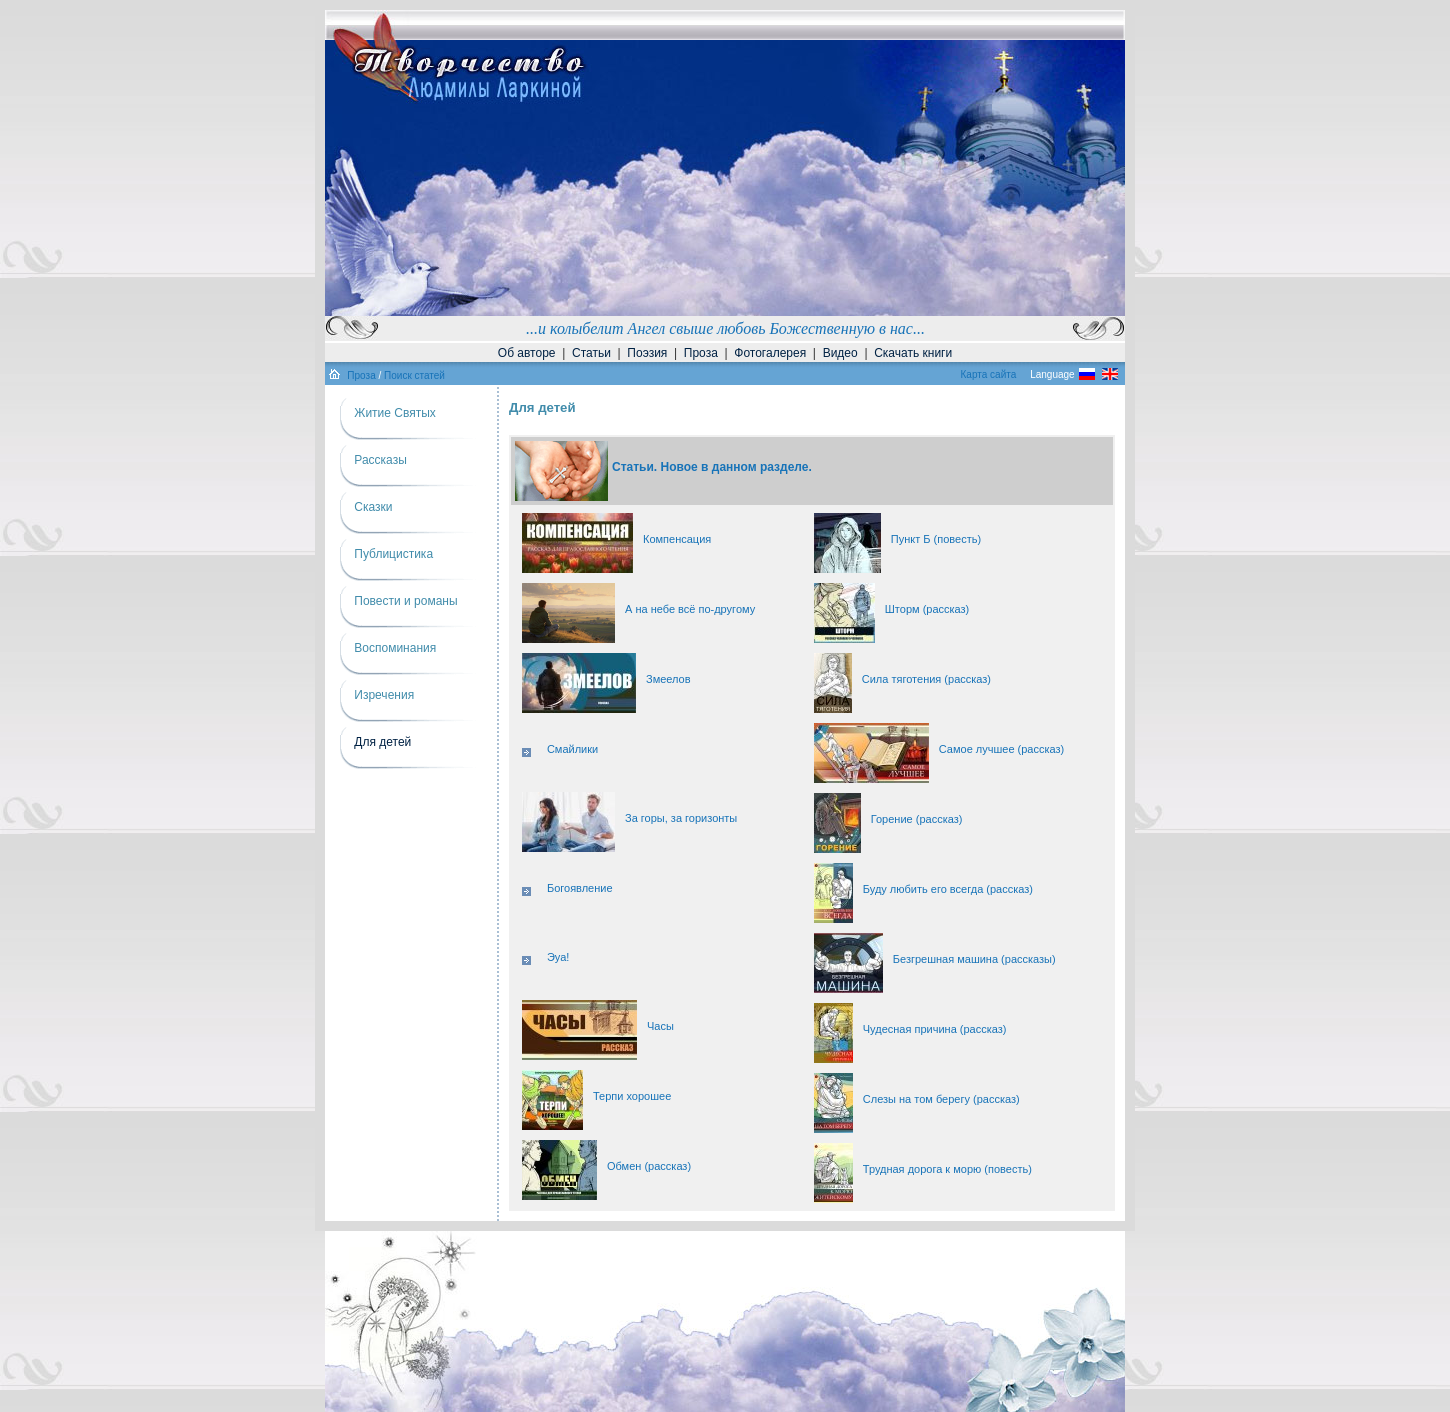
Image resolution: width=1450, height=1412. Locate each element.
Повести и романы (405, 601)
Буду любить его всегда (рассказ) (948, 889)
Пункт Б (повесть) (936, 539)
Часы (660, 1026)
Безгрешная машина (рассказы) (974, 959)
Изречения (384, 695)
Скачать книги (913, 353)
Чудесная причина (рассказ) (935, 1029)
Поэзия (647, 353)
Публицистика (393, 554)
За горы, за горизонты (681, 818)
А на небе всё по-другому (690, 609)
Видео (840, 353)
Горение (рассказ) (917, 819)
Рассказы (380, 460)
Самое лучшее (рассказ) (1001, 749)
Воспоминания (395, 648)
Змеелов (668, 679)
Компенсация (677, 539)
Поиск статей (414, 375)
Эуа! (558, 957)
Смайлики (572, 749)
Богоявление (580, 888)
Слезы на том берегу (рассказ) (941, 1099)
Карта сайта (989, 374)
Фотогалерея (770, 353)
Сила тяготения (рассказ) (926, 679)
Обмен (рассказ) (649, 1166)
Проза (701, 353)
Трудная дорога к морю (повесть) (947, 1169)
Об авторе (527, 353)
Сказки (373, 507)
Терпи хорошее (632, 1096)
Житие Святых (395, 413)
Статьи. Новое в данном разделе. (712, 467)
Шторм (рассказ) (927, 609)
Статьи (591, 353)
